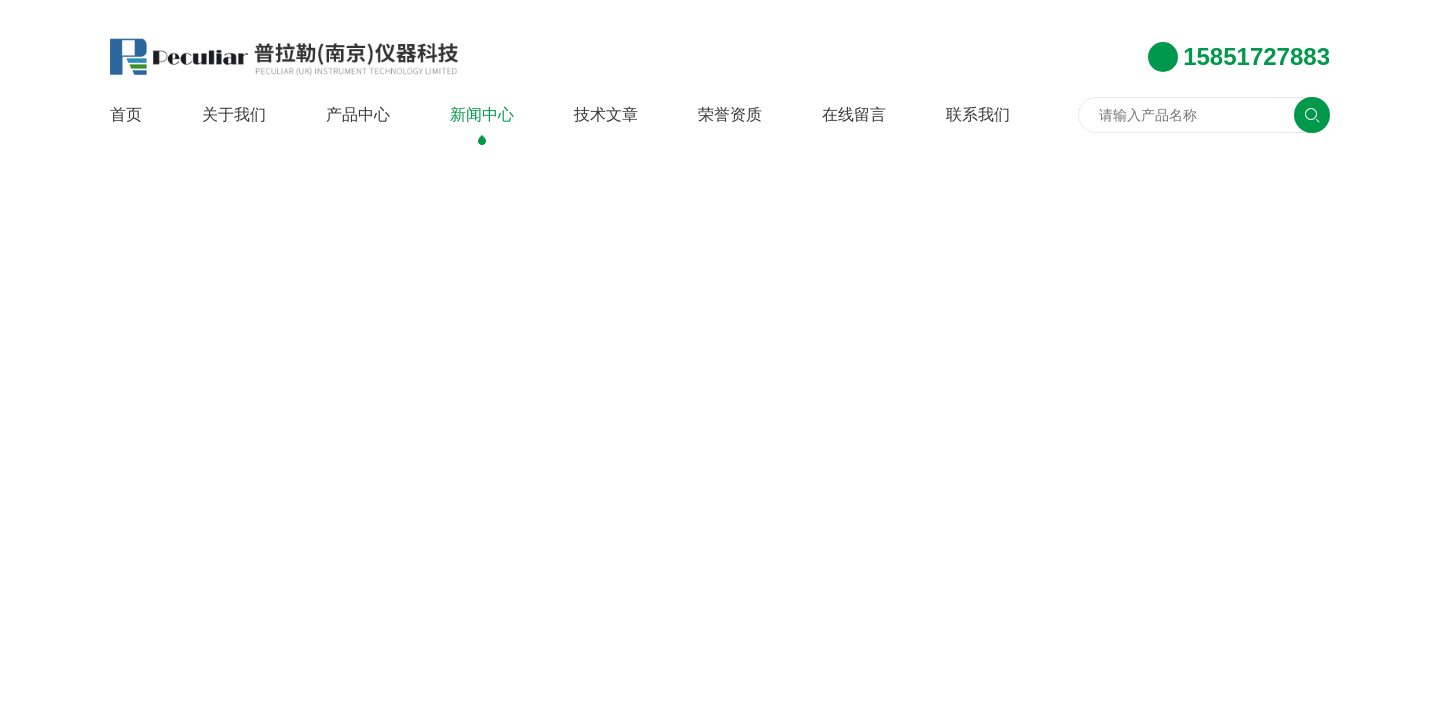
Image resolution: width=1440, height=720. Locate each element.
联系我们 (978, 114)
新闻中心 (482, 114)
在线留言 (854, 114)
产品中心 (358, 114)
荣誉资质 (730, 114)
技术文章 (606, 114)
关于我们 (234, 114)
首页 (126, 114)
